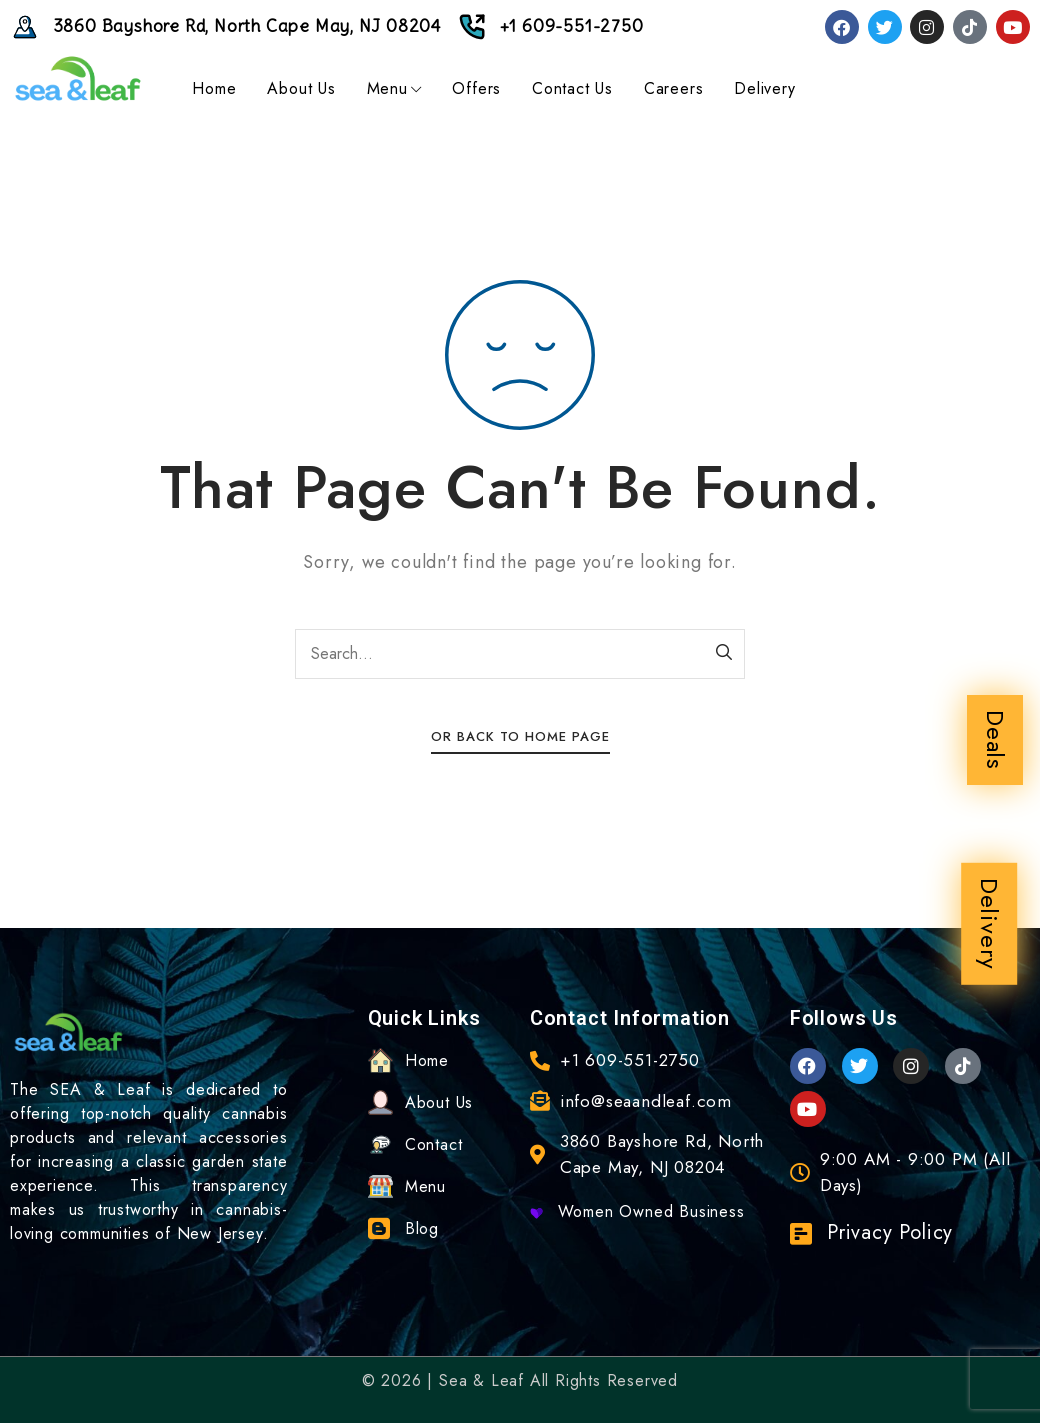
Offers (476, 88)
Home (214, 88)
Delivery (989, 924)
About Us (301, 88)
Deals (995, 740)
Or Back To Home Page (520, 736)
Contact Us (572, 88)
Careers (674, 88)
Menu (394, 88)
